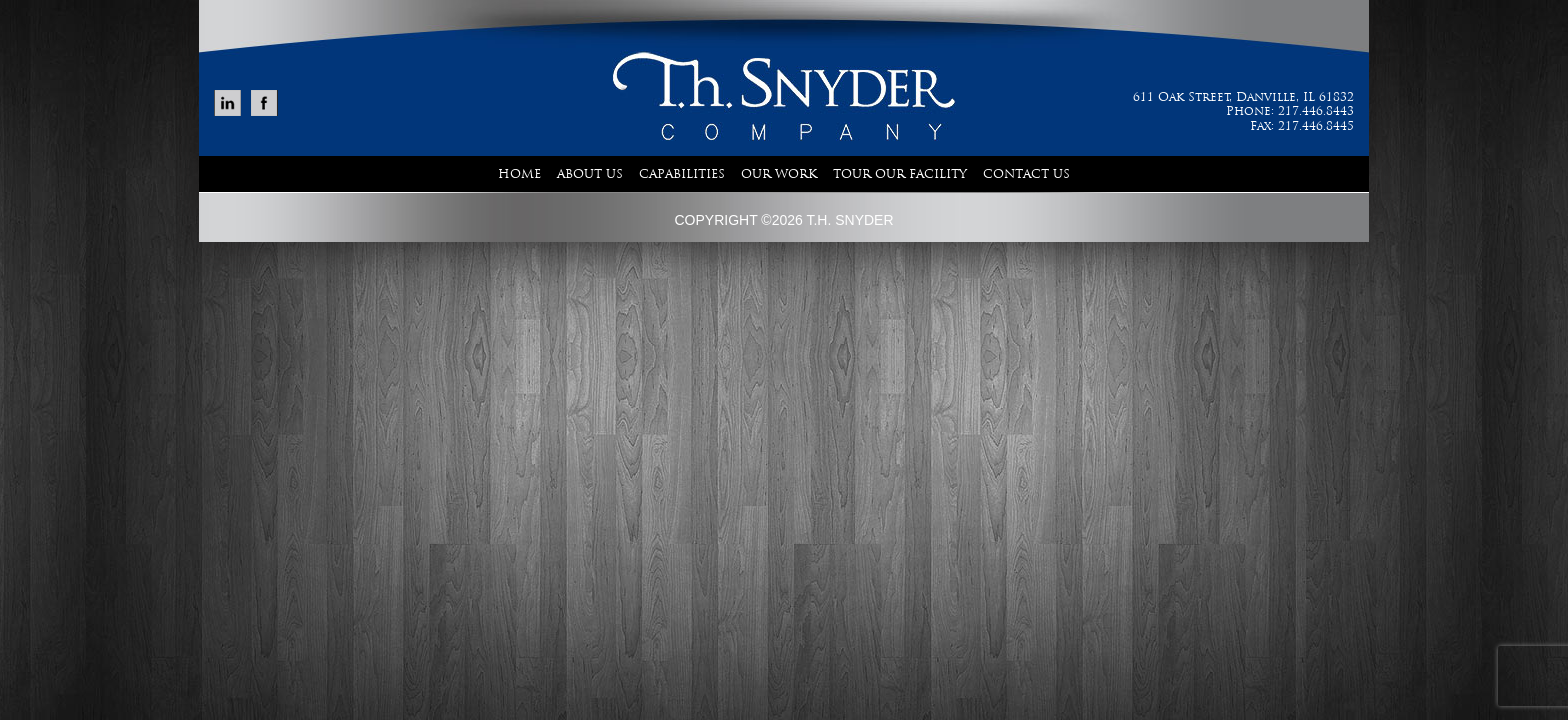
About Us (590, 174)
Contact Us (1026, 174)
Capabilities (682, 174)
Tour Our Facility (900, 174)
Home (519, 174)
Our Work (779, 174)
